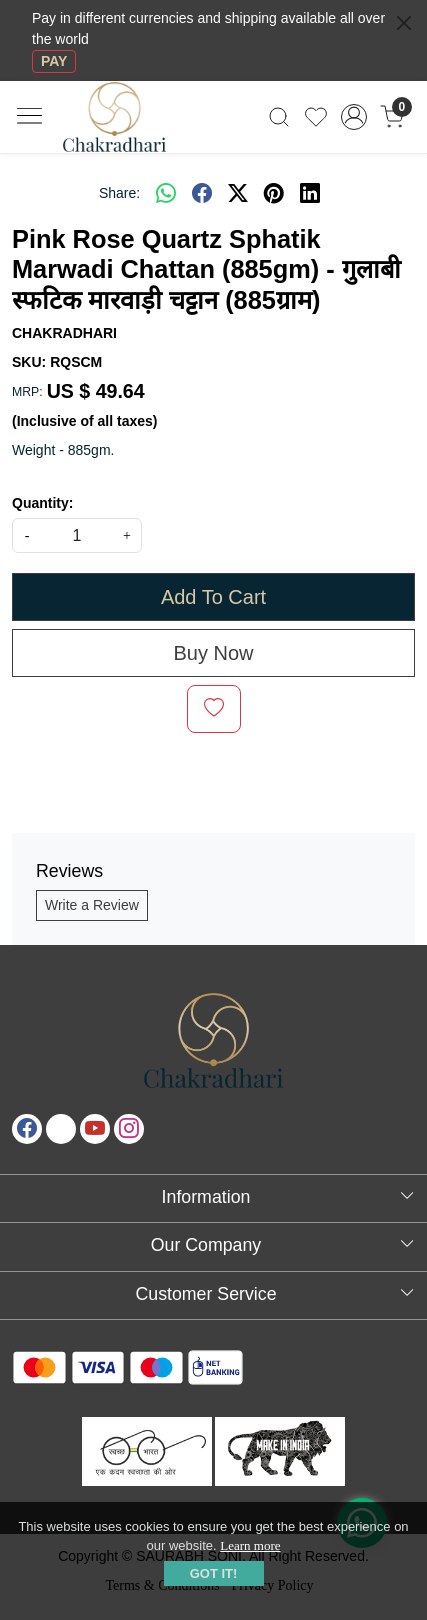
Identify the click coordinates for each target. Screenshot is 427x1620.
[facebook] (202, 193)
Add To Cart (213, 597)
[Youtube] (95, 1129)
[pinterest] (274, 193)
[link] (279, 117)
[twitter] (238, 193)
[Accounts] (353, 117)
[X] (61, 1129)
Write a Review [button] (92, 905)
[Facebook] (27, 1129)
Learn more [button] (250, 1545)
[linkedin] (310, 193)
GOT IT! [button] (214, 1573)
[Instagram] (129, 1129)
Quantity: (42, 503)
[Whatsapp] (166, 193)
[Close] (404, 23)
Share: (119, 193)
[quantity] (77, 535)
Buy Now (213, 653)
